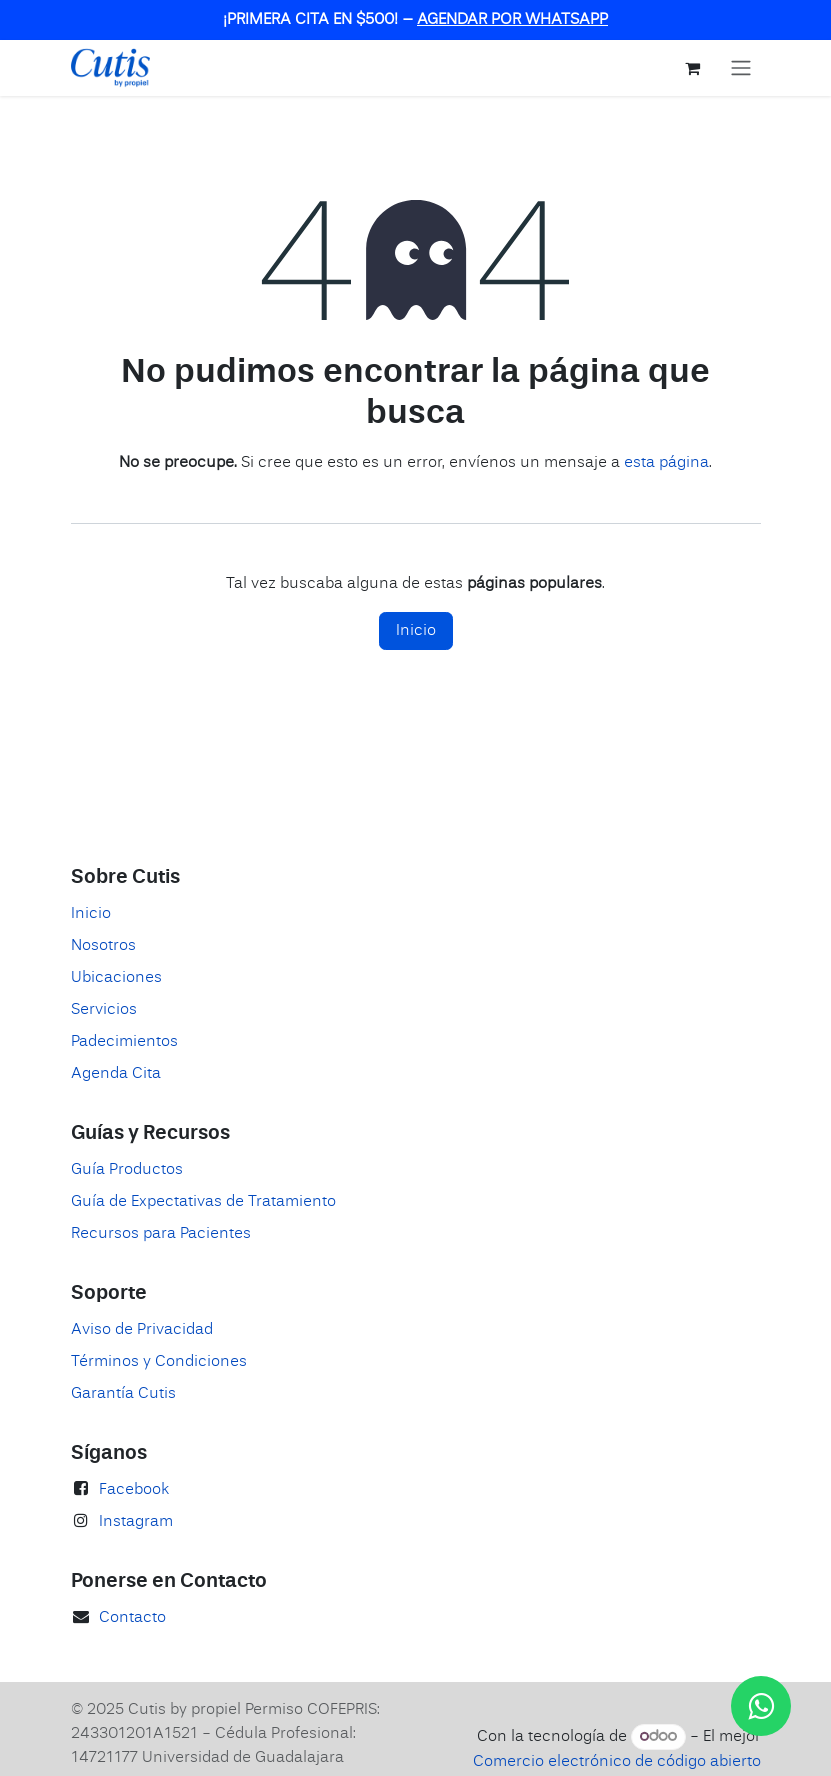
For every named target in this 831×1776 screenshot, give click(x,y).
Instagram (136, 1522)
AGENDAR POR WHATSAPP (512, 20)
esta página (666, 463)
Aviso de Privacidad (142, 1330)
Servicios (104, 1010)
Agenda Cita (116, 1074)
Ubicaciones (116, 978)
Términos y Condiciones (159, 1362)
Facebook (134, 1490)
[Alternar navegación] (741, 68)
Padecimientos (124, 1042)
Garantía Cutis (123, 1394)
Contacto (132, 1618)
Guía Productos (127, 1170)
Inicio (416, 631)
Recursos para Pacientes (161, 1234)
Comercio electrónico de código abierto (617, 1762)
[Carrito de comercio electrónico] (693, 68)
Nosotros (103, 946)
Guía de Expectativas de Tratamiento (203, 1202)
